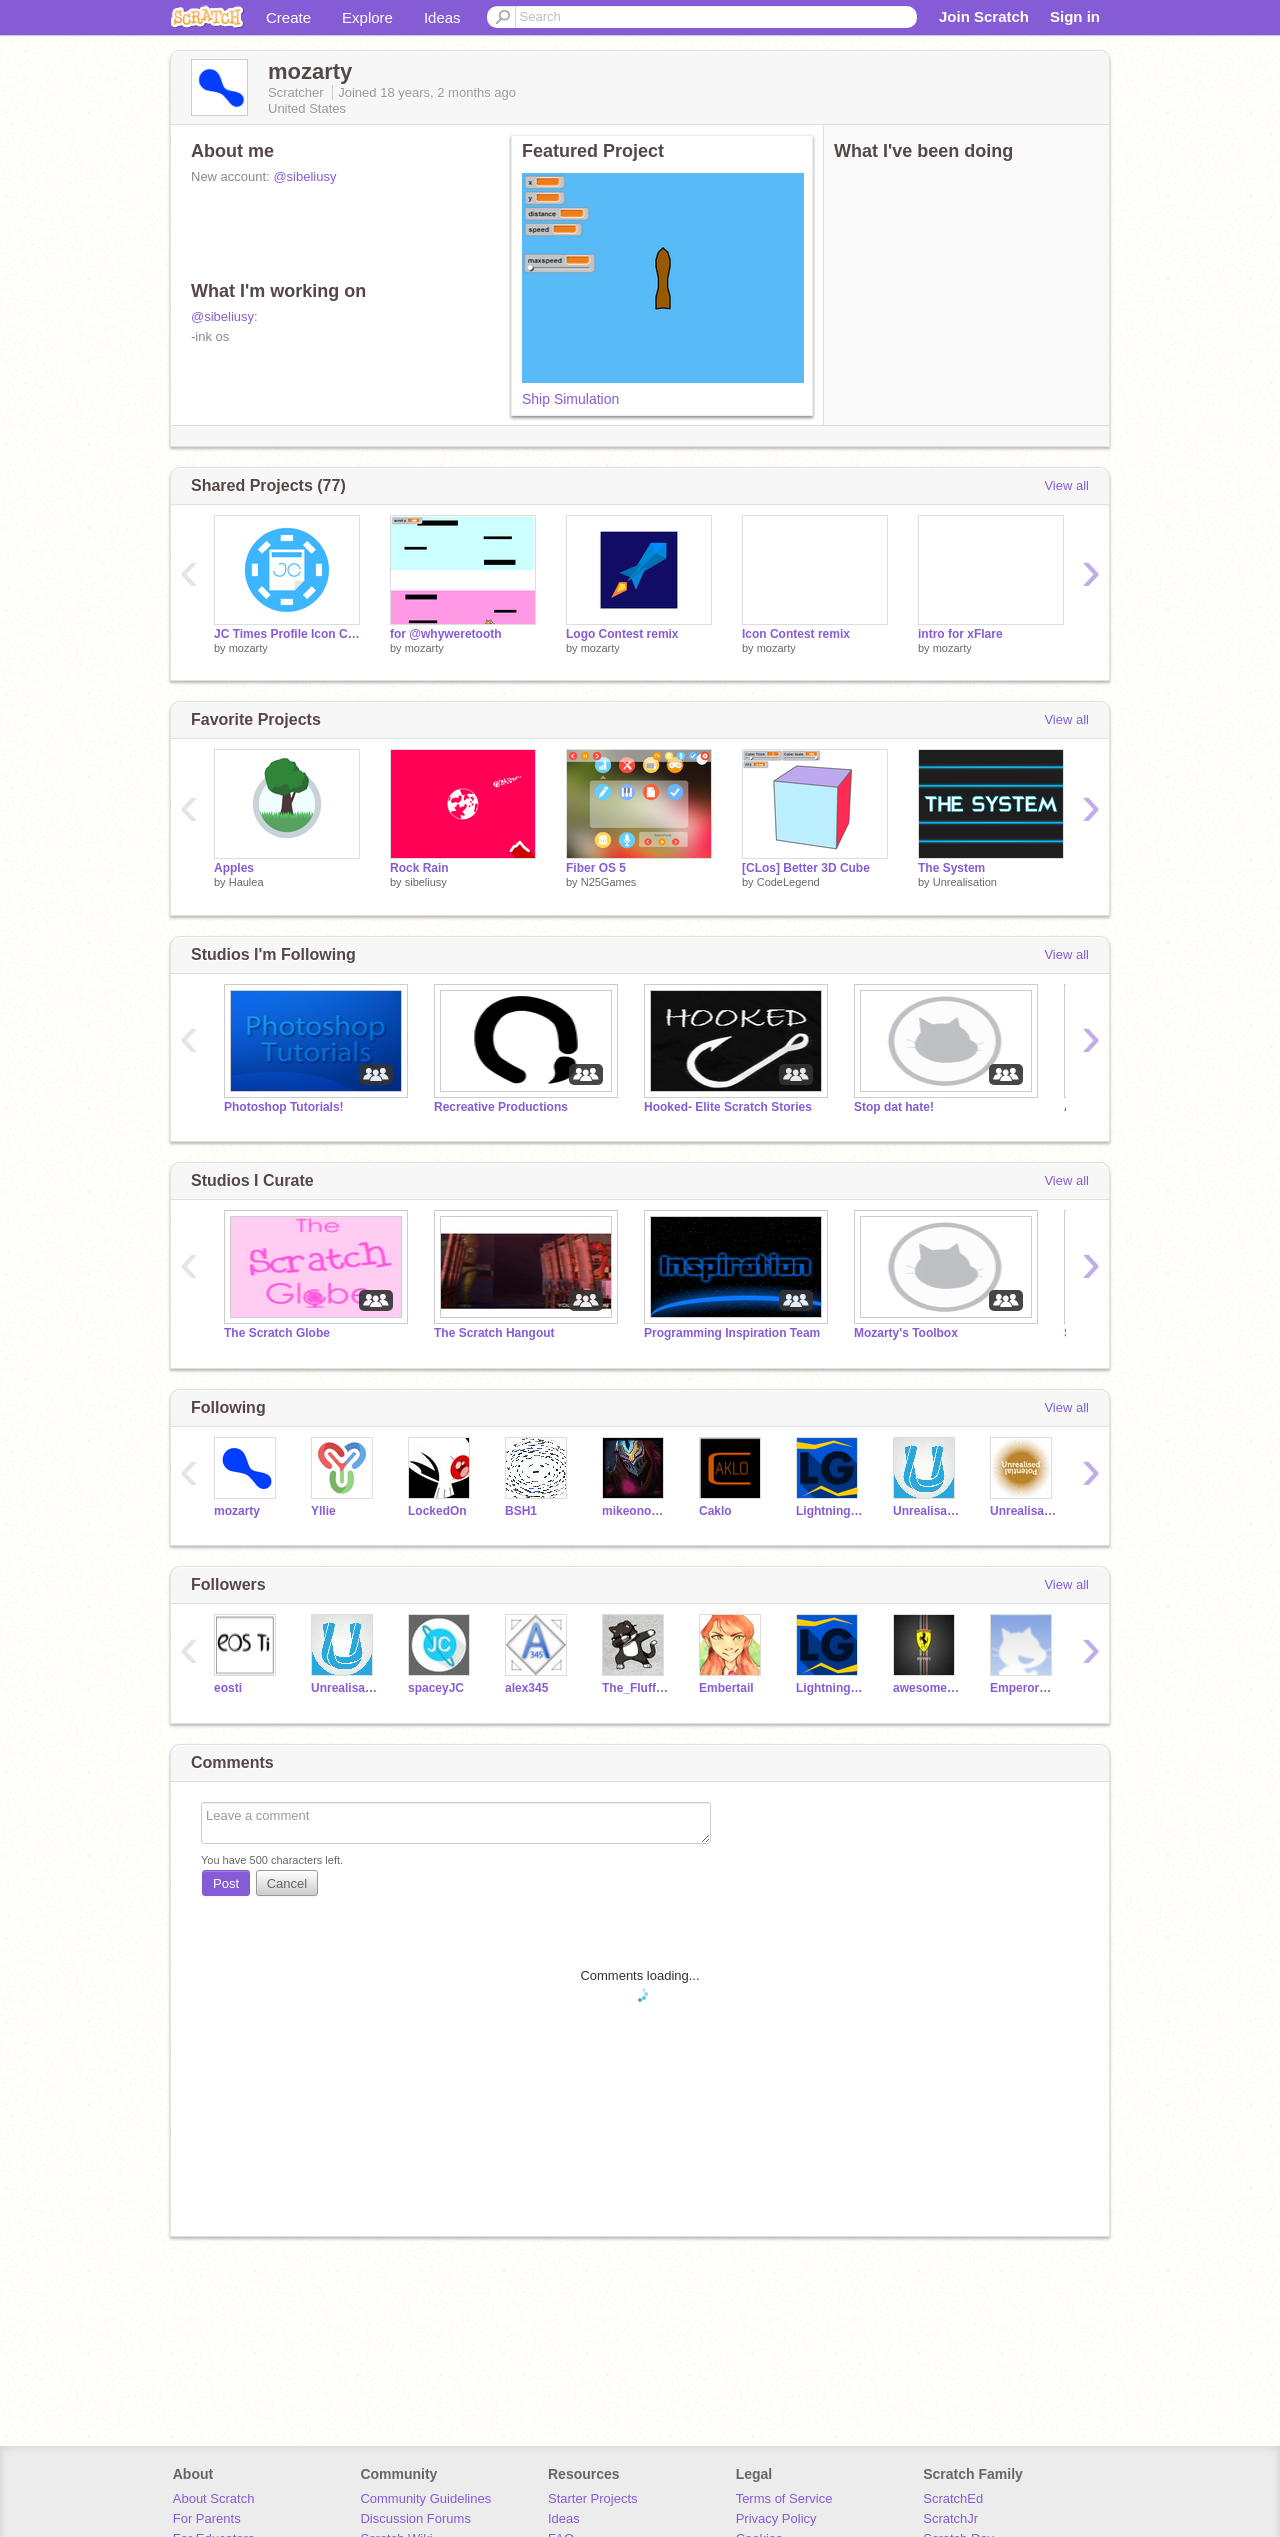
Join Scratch (984, 16)
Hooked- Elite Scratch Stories (728, 1107)
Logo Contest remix (622, 634)
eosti (228, 1688)
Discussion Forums (415, 2518)
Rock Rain (419, 868)
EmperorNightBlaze (1023, 1688)
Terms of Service (784, 2498)
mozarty (248, 648)
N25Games (609, 882)
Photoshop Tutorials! (284, 1107)
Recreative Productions (501, 1107)
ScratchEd (953, 2498)
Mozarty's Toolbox (906, 1333)
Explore (367, 17)
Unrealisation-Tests (1023, 1511)
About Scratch (214, 2498)
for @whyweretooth (446, 634)
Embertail (726, 1688)
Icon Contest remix (796, 634)
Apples (234, 868)
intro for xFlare (960, 634)
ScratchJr (950, 2518)
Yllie (323, 1511)
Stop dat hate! (894, 1107)
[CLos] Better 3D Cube (806, 868)
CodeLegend (788, 882)
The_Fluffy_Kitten (635, 1688)
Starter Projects (593, 2498)
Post (226, 1883)
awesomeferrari (926, 1688)
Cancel (287, 1883)
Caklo (715, 1511)
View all (1066, 485)
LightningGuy (829, 1511)
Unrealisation (965, 882)
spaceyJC (436, 1688)
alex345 (526, 1688)
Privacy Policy (776, 2518)
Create (288, 17)
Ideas (442, 17)
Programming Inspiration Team (732, 1333)
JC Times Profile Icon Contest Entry (287, 634)
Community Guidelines (425, 2498)
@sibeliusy (304, 176)
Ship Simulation (570, 399)
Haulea (246, 882)
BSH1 (521, 1511)
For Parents (207, 2518)
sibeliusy (426, 882)
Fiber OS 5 (596, 868)
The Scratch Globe (277, 1333)
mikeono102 (635, 1511)
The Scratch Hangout (494, 1333)
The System (951, 868)
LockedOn (437, 1511)
